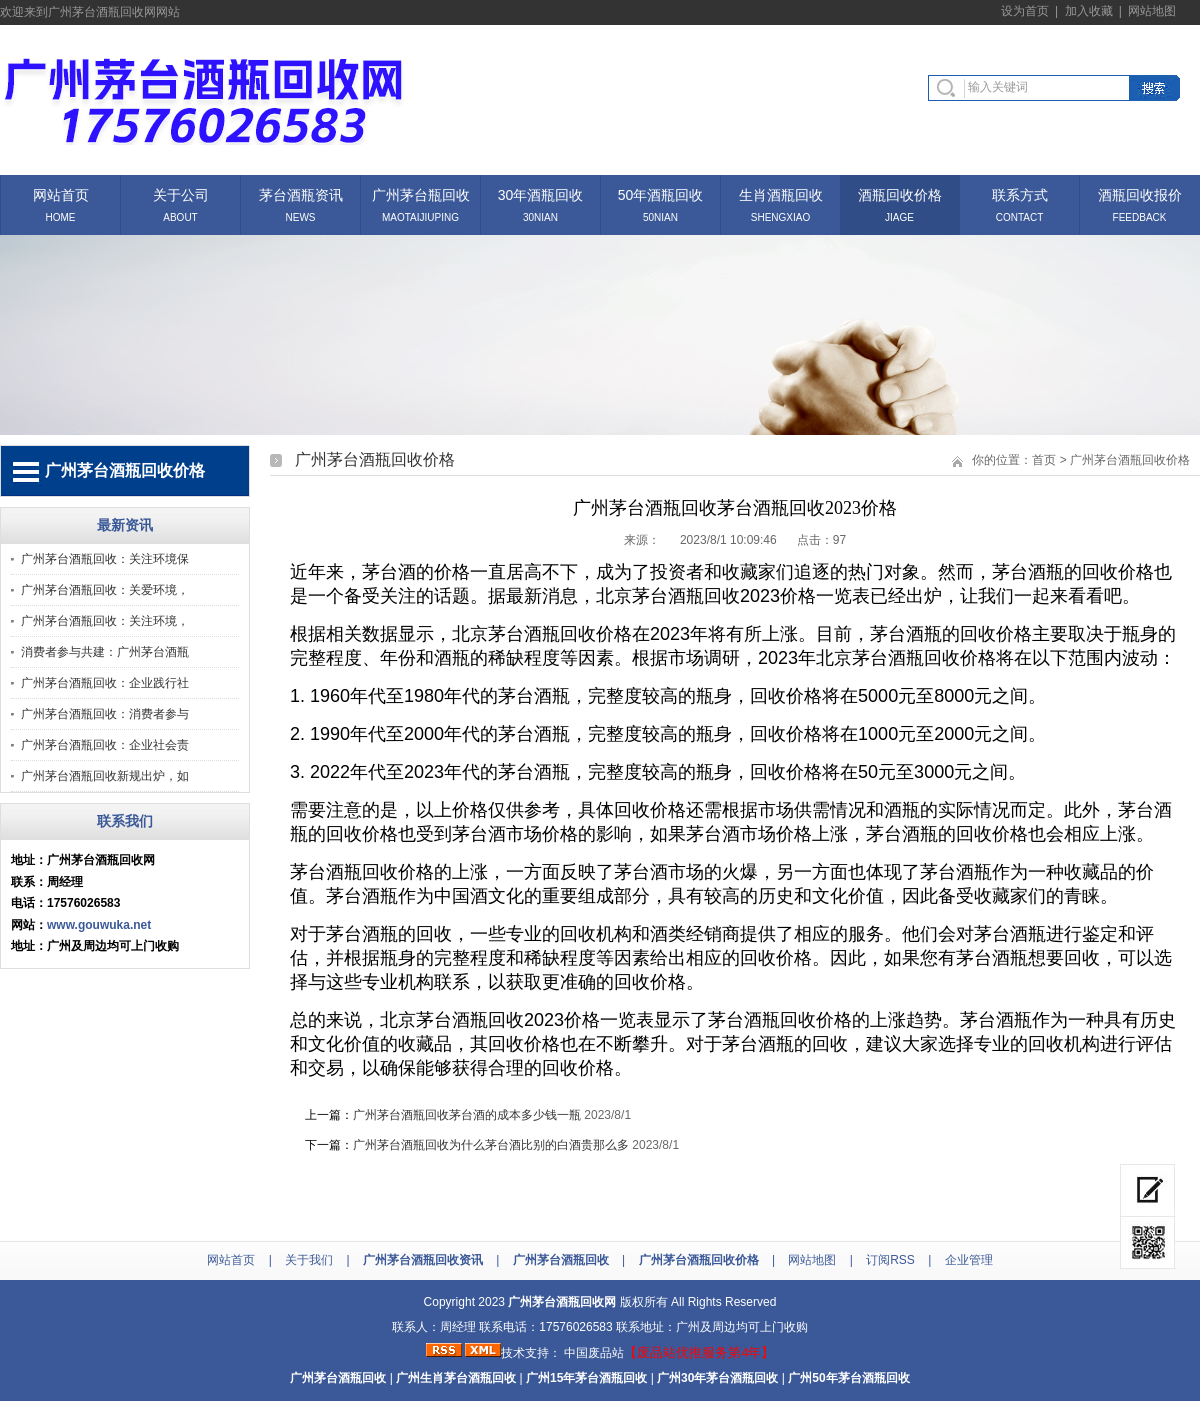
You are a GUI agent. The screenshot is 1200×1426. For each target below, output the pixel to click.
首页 (1044, 460)
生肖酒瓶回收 (781, 193)
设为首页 (1025, 11)
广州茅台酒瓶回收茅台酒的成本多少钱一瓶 (467, 1115)
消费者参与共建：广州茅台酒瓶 (105, 652)
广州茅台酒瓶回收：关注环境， (105, 621)
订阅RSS (890, 1260)
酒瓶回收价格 (900, 193)
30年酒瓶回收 (541, 193)
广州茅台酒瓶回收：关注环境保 (105, 559)
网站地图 (1152, 11)
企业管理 (969, 1260)
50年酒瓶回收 (661, 193)
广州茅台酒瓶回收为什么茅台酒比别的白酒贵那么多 (491, 1145)
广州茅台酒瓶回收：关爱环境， (105, 590)
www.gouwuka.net (99, 925)
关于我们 (309, 1260)
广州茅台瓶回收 (421, 193)
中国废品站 (594, 1353)
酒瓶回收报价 (1140, 193)
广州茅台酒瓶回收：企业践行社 (105, 683)
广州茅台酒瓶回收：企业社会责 (105, 745)
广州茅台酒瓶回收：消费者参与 (105, 714)
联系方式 (1020, 193)
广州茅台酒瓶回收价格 (1130, 460)
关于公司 (181, 193)
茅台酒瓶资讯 (301, 193)
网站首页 (61, 193)
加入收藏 (1089, 11)
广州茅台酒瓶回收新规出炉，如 (105, 776)
